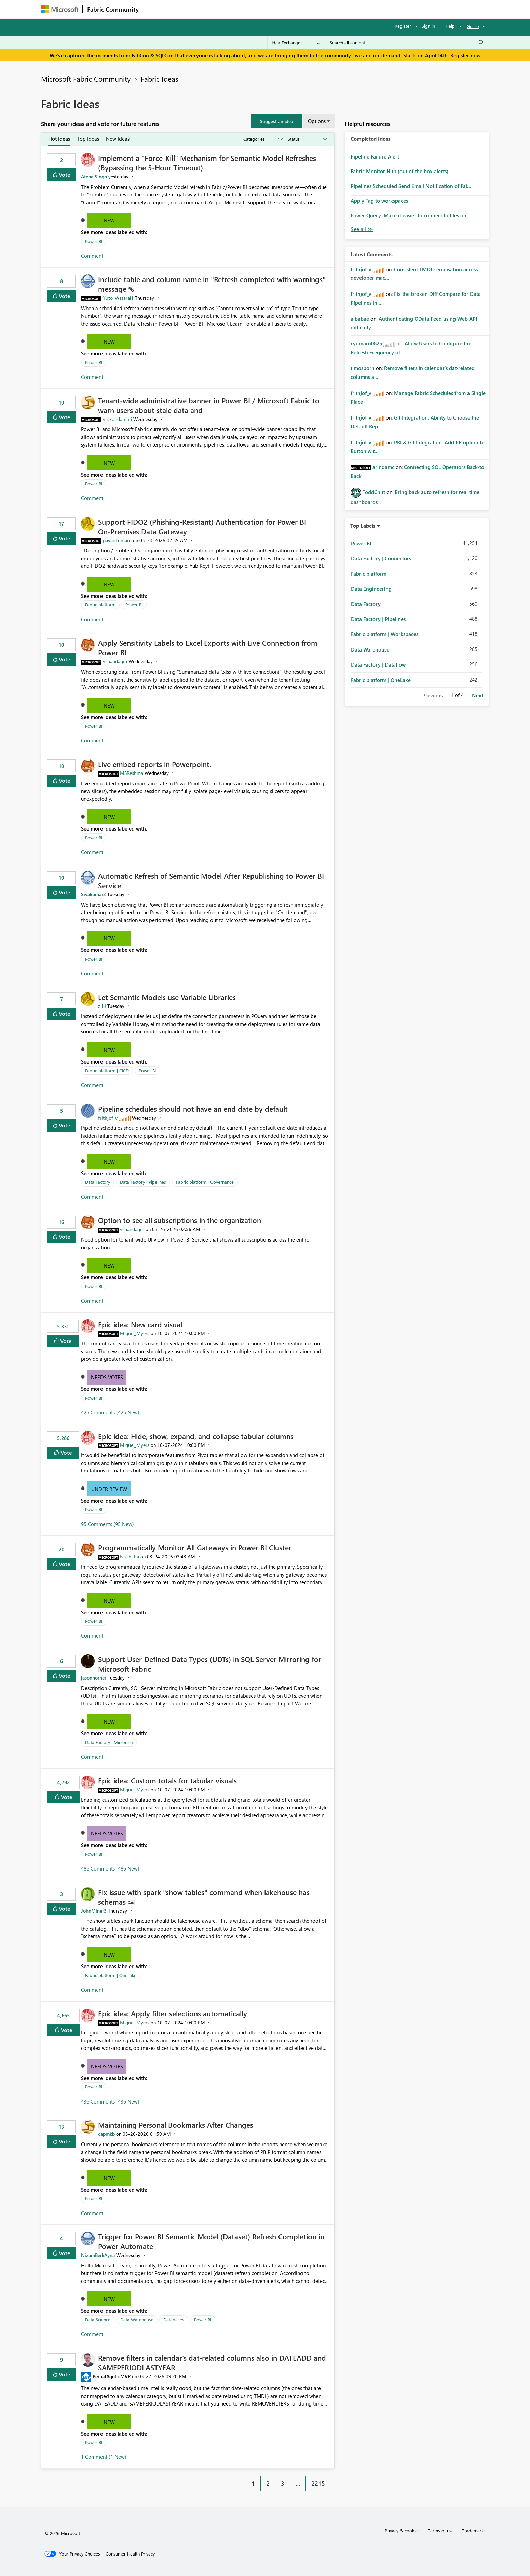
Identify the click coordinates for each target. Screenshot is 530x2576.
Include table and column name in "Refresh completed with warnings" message (212, 284)
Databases (173, 2319)
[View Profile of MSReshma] (131, 773)
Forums (154, 9)
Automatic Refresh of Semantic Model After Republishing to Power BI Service (211, 880)
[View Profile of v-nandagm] (115, 661)
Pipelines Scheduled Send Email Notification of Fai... (411, 185)
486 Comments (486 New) (110, 1868)
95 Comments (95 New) (107, 1524)
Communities (243, 9)
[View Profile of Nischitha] (129, 1556)
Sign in (428, 26)
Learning (299, 9)
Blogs (273, 9)
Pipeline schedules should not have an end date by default (193, 1109)
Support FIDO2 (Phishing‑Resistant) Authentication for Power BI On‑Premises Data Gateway (202, 526)
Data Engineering (371, 588)
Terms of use (441, 2530)
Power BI (93, 241)
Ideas (212, 9)
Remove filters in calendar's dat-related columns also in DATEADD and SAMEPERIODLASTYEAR (212, 2362)
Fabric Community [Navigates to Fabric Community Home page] (113, 9)
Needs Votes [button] (107, 1377)
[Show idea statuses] (306, 139)
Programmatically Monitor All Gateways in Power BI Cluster (194, 1547)
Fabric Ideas (159, 78)
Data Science (97, 2319)
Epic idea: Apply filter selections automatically (172, 2013)
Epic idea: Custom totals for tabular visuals (167, 1780)
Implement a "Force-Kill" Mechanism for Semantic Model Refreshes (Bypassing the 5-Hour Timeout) (207, 163)
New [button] (109, 220)
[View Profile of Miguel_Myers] (134, 1333)
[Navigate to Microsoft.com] (59, 9)
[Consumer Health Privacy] (130, 2554)
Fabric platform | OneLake (110, 1975)
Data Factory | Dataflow (378, 664)
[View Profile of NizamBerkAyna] (98, 2255)
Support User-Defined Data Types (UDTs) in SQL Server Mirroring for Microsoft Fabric (209, 1664)
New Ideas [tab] (118, 138)
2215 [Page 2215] (318, 2483)
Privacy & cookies (402, 2530)
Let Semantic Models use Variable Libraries (167, 997)
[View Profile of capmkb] (106, 2134)
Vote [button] (63, 174)
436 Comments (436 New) (110, 2101)
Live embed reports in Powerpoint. (154, 764)
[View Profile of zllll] (102, 1006)
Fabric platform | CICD (107, 1070)
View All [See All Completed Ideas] (362, 229)
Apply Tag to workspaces (379, 200)
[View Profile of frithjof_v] (108, 1118)
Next (477, 695)
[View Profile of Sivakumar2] (93, 894)
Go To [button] (473, 26)
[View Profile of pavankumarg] (117, 540)
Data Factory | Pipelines (143, 1182)
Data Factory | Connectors (381, 558)
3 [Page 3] (282, 2483)
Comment (92, 255)
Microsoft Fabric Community (86, 78)
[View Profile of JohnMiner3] (94, 1911)
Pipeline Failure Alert (375, 156)
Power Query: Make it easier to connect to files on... (411, 215)
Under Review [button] (109, 1488)
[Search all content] (406, 42)
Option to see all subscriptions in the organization (179, 1220)
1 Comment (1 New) (103, 2456)
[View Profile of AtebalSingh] (94, 176)
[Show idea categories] (262, 139)
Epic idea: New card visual (140, 1324)
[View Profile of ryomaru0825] (366, 343)
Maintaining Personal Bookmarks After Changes (175, 2125)
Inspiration (184, 9)
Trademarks (474, 2530)
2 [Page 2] (268, 2483)
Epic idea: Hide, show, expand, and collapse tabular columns (196, 1436)
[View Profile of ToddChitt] (374, 492)
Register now (465, 55)
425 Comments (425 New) (110, 1412)
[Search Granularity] (296, 42)
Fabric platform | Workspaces (384, 634)
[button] (276, 121)
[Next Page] (332, 2478)
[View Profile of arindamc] (383, 467)
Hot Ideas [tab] (59, 138)
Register (403, 26)
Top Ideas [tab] (88, 138)
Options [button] (317, 121)
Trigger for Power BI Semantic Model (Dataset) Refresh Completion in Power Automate (211, 2241)
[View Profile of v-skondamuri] (117, 419)
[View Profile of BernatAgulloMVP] (112, 2376)
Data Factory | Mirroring (109, 1742)
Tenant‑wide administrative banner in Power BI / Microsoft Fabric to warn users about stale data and (209, 405)
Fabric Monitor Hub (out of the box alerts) (399, 171)
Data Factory (97, 1182)
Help (450, 26)
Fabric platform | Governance (205, 1182)
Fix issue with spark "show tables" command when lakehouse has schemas (204, 1897)
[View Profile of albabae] (360, 318)
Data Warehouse (136, 2319)
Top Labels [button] (363, 525)
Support (329, 9)
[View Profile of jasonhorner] (93, 1678)
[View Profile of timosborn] (363, 368)
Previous (432, 695)
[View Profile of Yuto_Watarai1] (118, 298)
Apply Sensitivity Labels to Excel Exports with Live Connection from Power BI (207, 647)
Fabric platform (100, 604)
